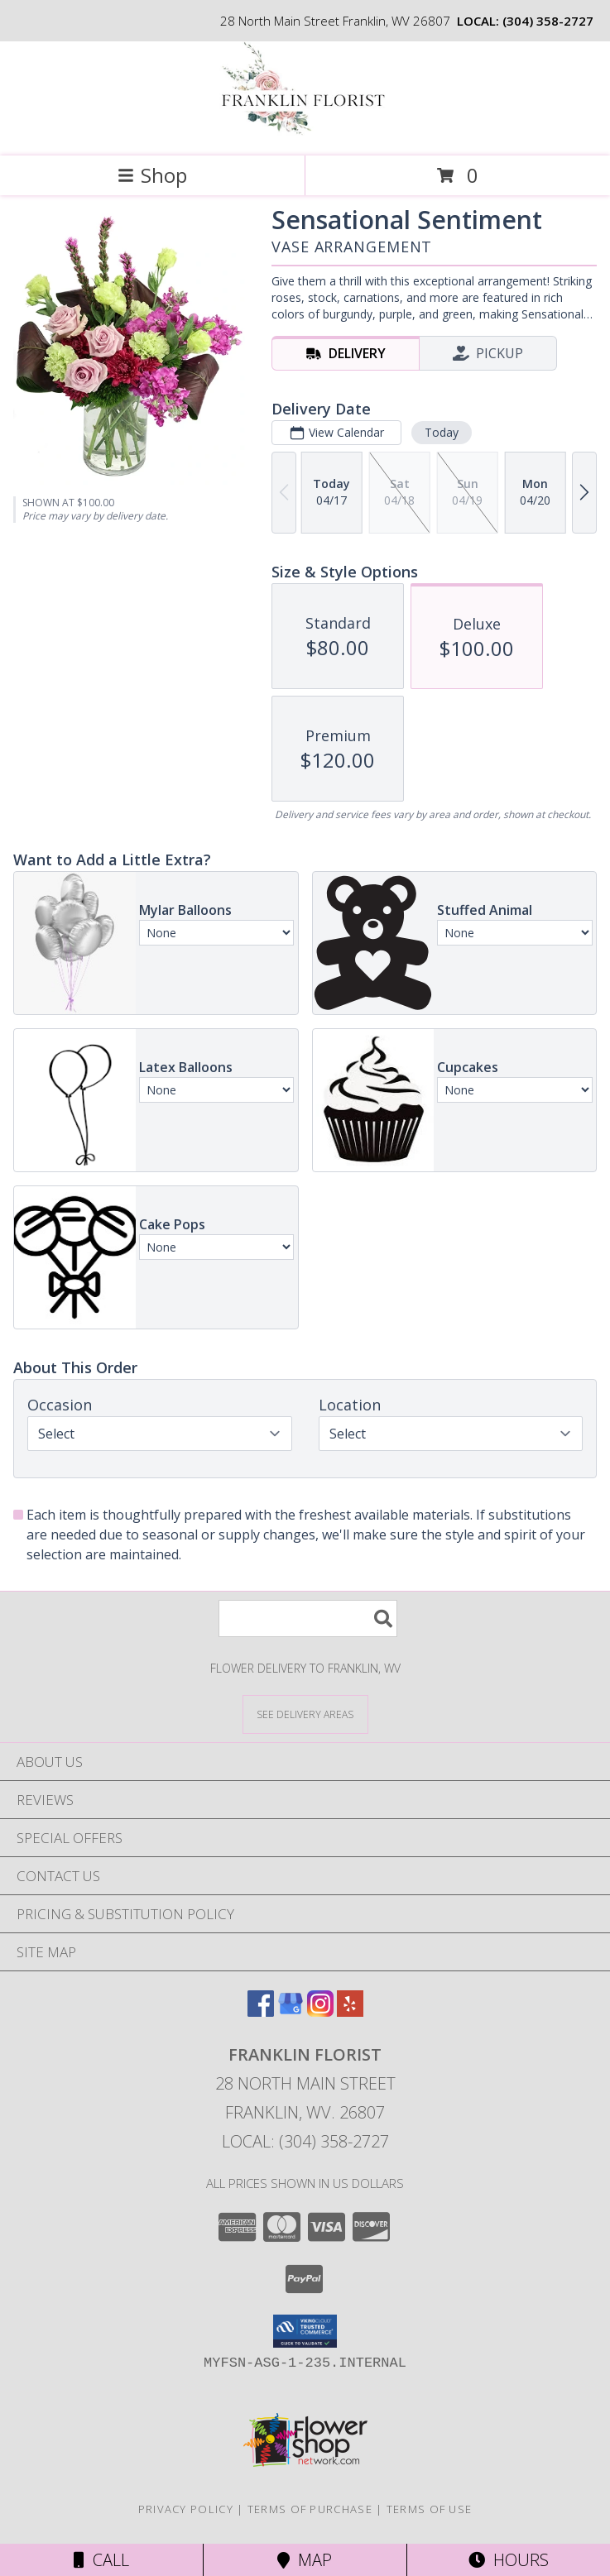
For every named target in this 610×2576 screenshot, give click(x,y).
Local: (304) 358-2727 (305, 2141)
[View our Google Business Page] (290, 2011)
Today (442, 432)
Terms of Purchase (309, 2509)
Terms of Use (430, 2509)
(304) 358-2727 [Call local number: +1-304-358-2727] (547, 20)
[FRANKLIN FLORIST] (305, 132)
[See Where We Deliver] (305, 1713)
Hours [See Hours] (508, 2560)
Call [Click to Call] (101, 2560)
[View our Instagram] (320, 2011)
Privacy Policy (185, 2509)
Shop (152, 175)
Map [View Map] (304, 2560)
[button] (305, 2331)
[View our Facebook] (260, 2011)
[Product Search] (308, 1618)
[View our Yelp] (350, 2011)
